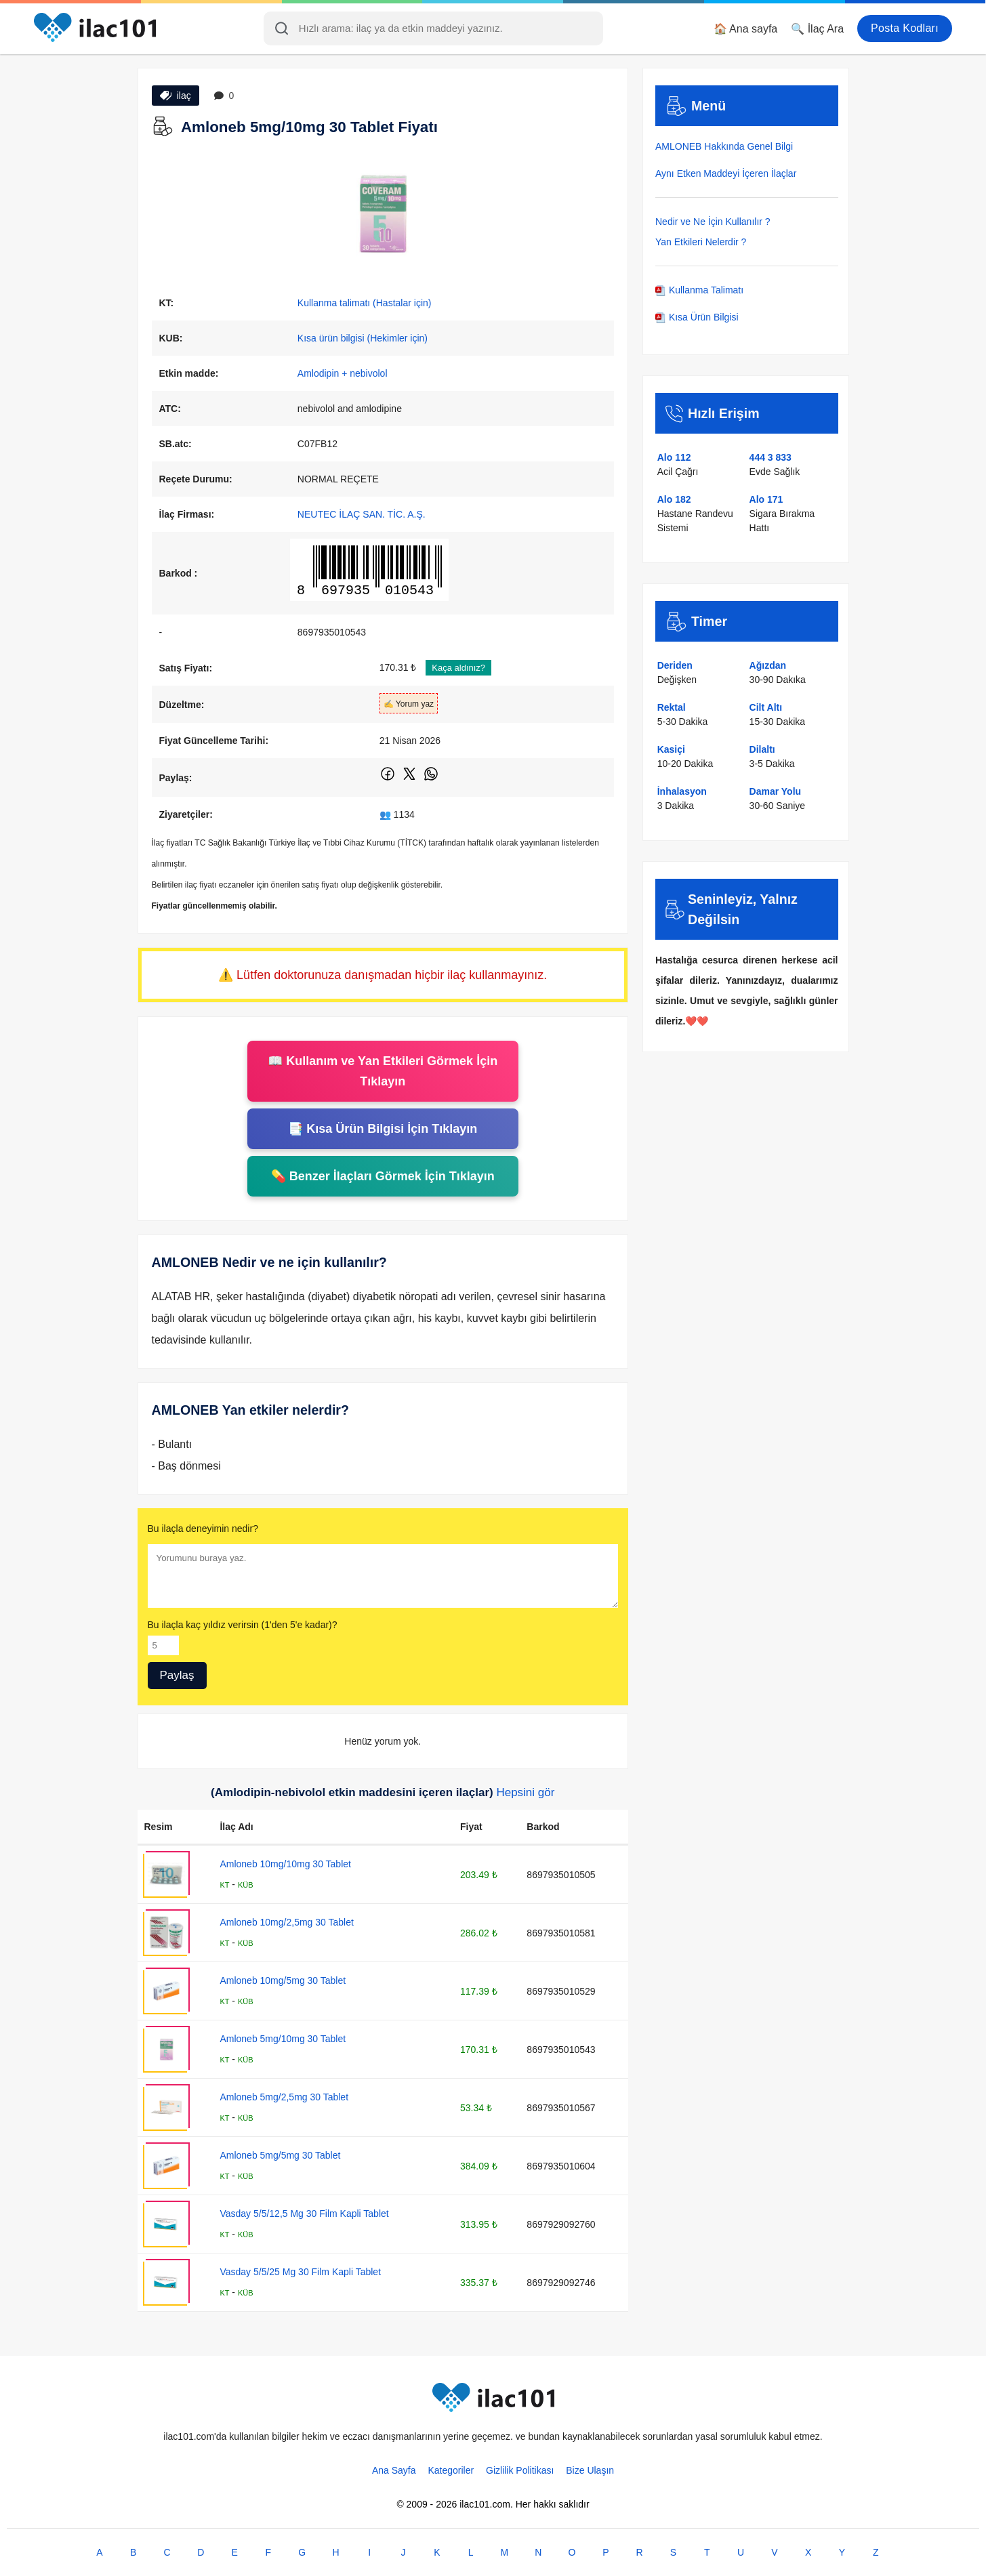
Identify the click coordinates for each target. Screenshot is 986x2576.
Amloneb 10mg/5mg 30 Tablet (283, 1980)
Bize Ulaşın (590, 2470)
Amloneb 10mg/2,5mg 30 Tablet (286, 1922)
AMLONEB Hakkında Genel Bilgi (724, 146)
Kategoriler (451, 2470)
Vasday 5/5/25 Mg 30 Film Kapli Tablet (300, 2271)
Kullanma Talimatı (699, 290)
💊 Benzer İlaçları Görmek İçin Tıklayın (383, 1176)
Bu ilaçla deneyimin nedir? (203, 1528)
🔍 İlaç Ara (817, 29)
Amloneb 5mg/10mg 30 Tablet (283, 2038)
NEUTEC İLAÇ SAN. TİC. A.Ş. (361, 514)
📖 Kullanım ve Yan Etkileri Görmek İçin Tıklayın (382, 1071)
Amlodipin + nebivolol (342, 373)
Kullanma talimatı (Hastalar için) (364, 302)
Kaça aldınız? (458, 668)
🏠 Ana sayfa (746, 29)
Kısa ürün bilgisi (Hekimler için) (362, 338)
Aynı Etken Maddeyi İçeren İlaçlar (725, 173)
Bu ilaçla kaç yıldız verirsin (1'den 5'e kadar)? (242, 1624)
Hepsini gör (525, 1792)
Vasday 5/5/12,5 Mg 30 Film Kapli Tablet (304, 2213)
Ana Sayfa (394, 2470)
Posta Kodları (905, 28)
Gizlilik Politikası (520, 2470)
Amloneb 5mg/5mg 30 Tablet (280, 2155)
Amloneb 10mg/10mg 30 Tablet (285, 1863)
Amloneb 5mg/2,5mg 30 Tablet (284, 2097)
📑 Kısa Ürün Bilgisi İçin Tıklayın (382, 1129)
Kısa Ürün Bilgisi (697, 317)
